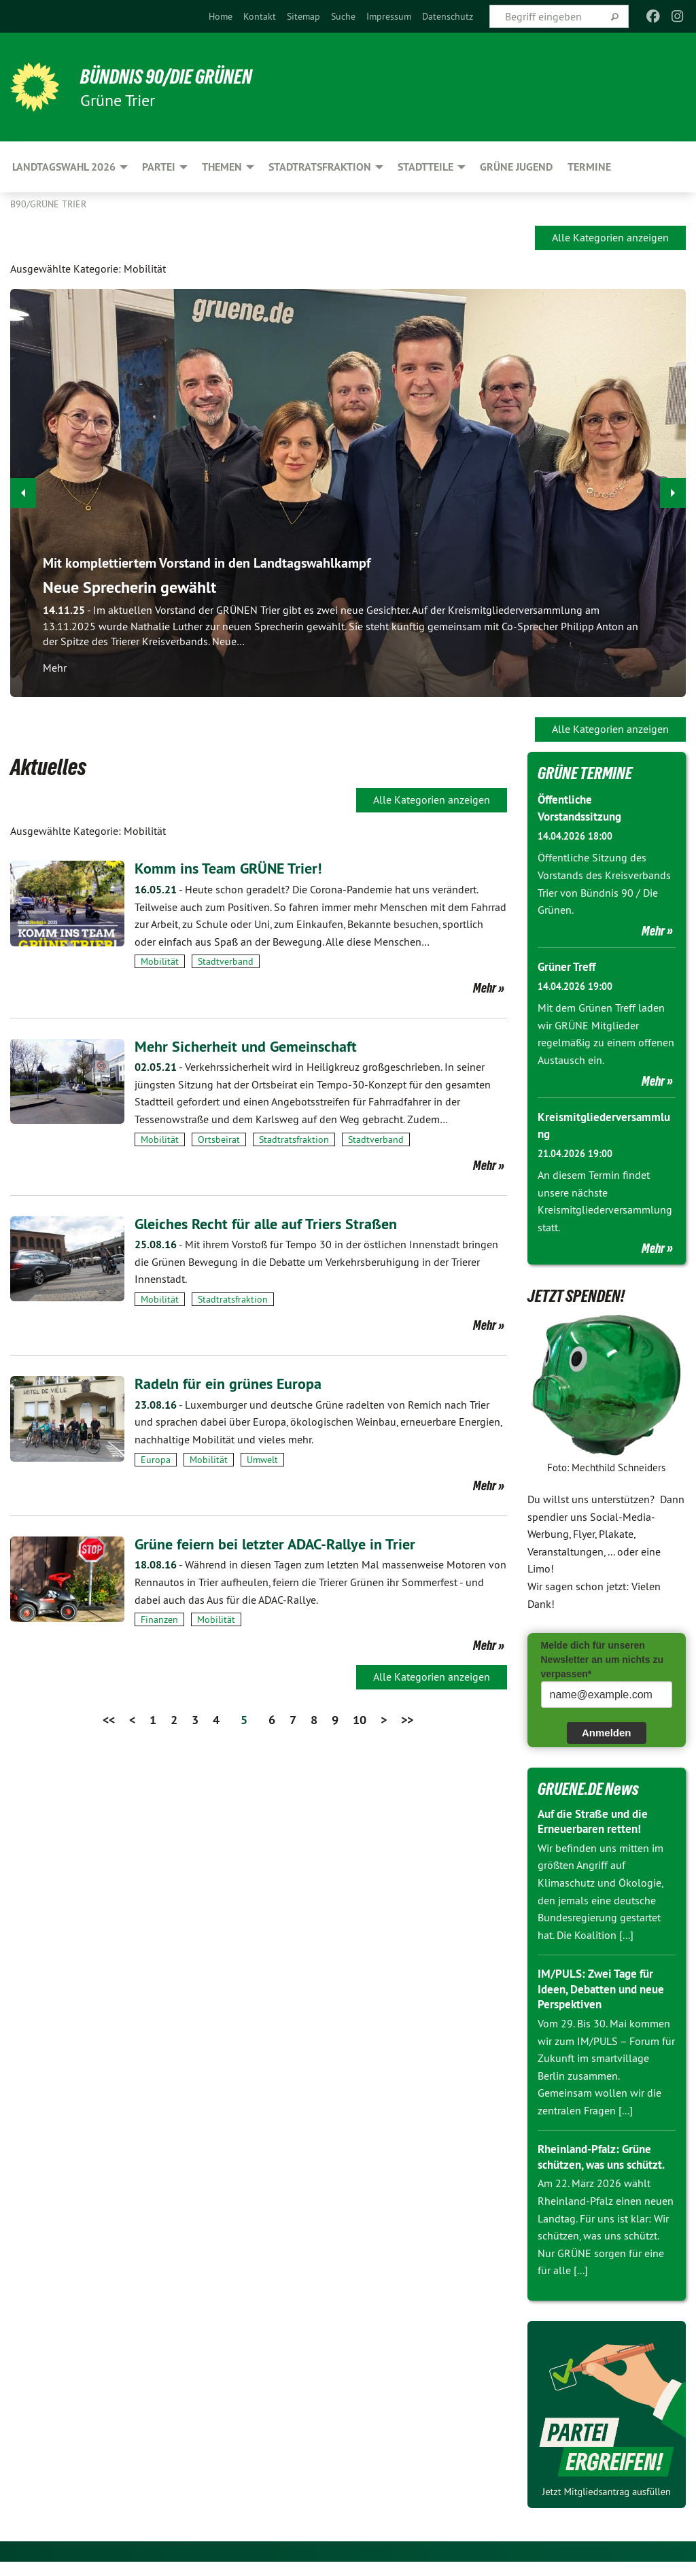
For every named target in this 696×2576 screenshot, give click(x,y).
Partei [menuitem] (158, 167)
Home (220, 16)
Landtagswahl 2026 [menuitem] (64, 167)
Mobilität (160, 961)
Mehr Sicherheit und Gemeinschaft (253, 1046)
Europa (156, 1460)
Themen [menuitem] (222, 167)
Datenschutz (447, 16)
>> (407, 1720)
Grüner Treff (568, 966)
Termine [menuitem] (589, 167)
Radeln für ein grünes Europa (235, 1383)
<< (109, 1720)
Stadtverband (226, 961)
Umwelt (262, 1460)
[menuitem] (220, 16)
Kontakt (259, 16)
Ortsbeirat (219, 1139)
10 (359, 1720)
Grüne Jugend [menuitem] (516, 167)
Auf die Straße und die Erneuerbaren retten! (597, 1820)
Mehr (484, 987)
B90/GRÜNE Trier (48, 204)
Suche (343, 16)
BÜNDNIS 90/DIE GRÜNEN (177, 76)
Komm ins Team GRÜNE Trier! (235, 867)
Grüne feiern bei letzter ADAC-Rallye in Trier (285, 1543)
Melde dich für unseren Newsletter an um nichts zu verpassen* (602, 1659)
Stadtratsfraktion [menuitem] (319, 167)
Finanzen (159, 1619)
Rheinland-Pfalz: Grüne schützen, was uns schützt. (598, 2163)
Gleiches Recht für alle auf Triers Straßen (275, 1223)
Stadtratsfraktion (294, 1139)
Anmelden (606, 1732)
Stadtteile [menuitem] (425, 167)
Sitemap (303, 16)
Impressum (388, 16)
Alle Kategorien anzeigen (610, 237)
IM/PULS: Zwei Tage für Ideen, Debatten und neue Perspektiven (606, 1988)
